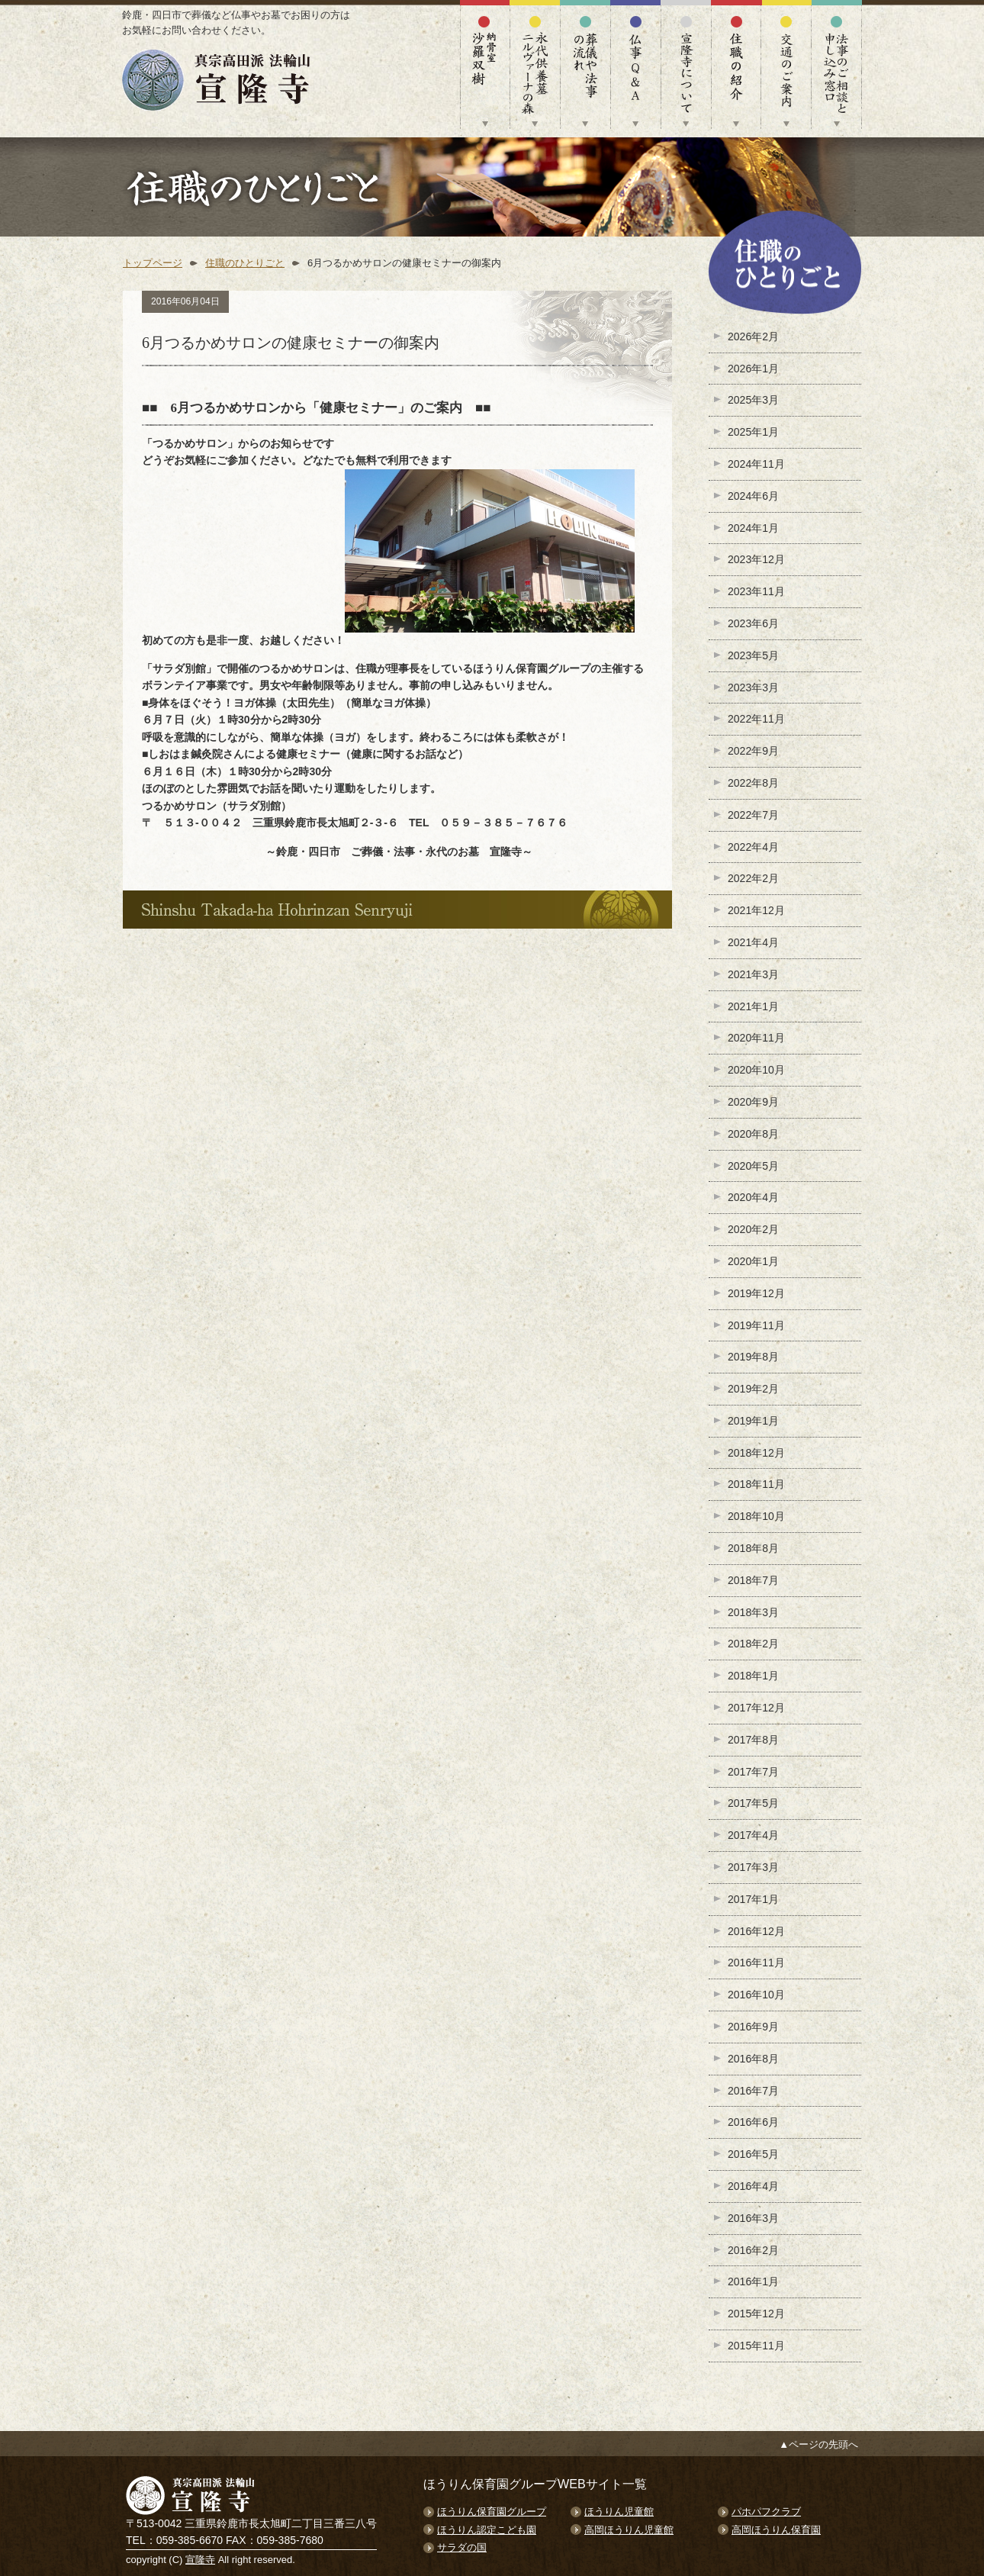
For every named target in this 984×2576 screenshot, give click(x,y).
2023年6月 (753, 623)
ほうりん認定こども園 (486, 2530)
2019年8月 (753, 1357)
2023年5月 (753, 655)
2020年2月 (753, 1229)
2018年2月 (753, 1643)
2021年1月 (753, 1006)
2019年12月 (756, 1293)
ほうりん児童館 (619, 2511)
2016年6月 (753, 2122)
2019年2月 (753, 1389)
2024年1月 (753, 528)
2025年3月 (753, 400)
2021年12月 (756, 910)
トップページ (152, 263)
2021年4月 (753, 942)
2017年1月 (753, 1899)
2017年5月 (753, 1803)
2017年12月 (756, 1708)
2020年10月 (756, 1070)
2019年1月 (753, 1421)
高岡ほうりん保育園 (776, 2530)
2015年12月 (756, 2313)
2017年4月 (753, 1835)
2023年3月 (753, 687)
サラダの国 (462, 2547)
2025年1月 (753, 432)
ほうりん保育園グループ (491, 2511)
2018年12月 (756, 1453)
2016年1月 (753, 2281)
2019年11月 (756, 1325)
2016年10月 (756, 1994)
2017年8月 (753, 1740)
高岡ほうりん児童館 (629, 2530)
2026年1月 (753, 368)
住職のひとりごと (245, 263)
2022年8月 (753, 783)
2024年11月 (756, 464)
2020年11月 (756, 1038)
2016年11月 (756, 1962)
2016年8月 (753, 2059)
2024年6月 (753, 496)
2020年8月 (753, 1134)
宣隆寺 (200, 2559)
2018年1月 (753, 1676)
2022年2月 (753, 878)
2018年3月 (753, 1612)
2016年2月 (753, 2250)
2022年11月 (756, 719)
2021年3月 (753, 974)
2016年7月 (753, 2091)
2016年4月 (753, 2186)
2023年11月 (756, 591)
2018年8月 (753, 1548)
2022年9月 (753, 751)
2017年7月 (753, 1772)
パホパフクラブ (766, 2511)
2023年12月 (756, 559)
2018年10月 (756, 1516)
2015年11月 (756, 2345)
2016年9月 (753, 2027)
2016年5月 (753, 2154)
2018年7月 (753, 1580)
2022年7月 (753, 815)
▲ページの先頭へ (818, 2444)
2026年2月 (753, 336)
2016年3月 (753, 2218)
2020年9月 (753, 1102)
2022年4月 (753, 847)
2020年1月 (753, 1261)
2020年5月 (753, 1166)
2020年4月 (753, 1197)
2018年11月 (756, 1484)
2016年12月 (756, 1931)
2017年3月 (753, 1867)
